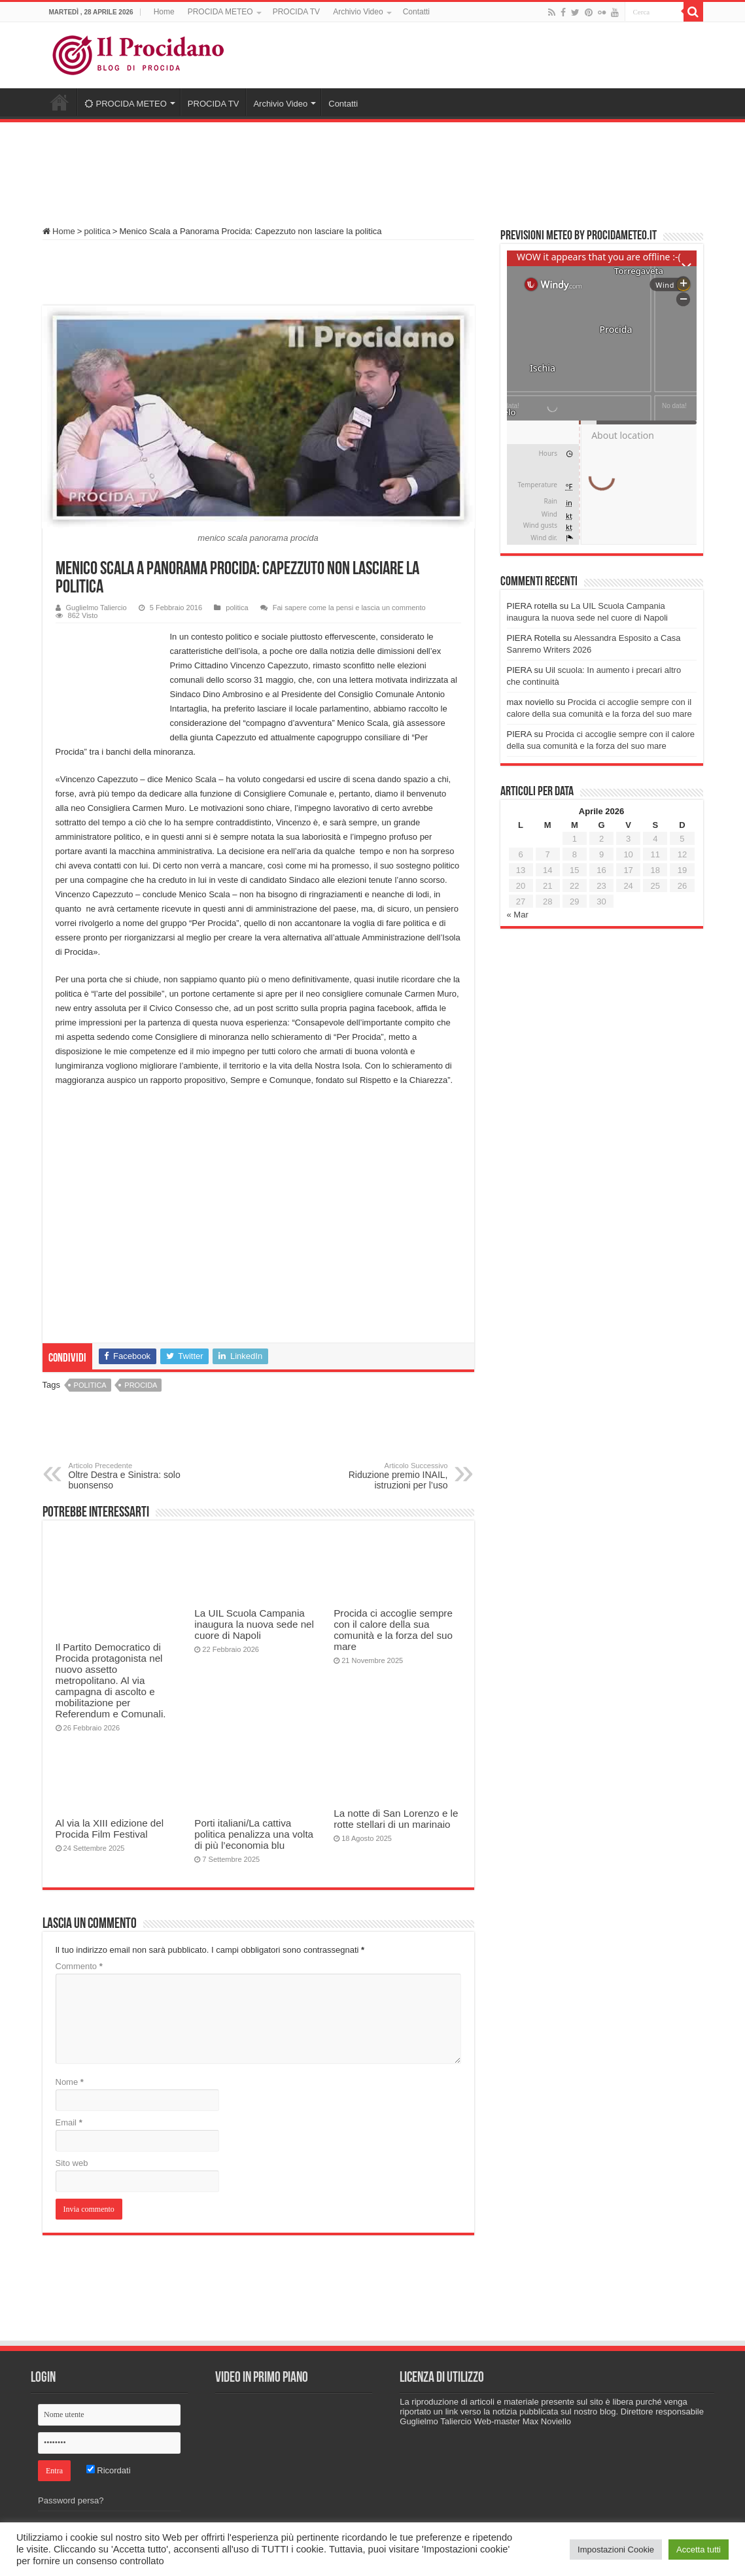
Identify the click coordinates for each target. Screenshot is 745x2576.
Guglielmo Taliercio (96, 607)
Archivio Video (358, 11)
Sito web (72, 2163)
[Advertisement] (373, 168)
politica (97, 231)
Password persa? (70, 2500)
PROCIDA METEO (220, 11)
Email (69, 2122)
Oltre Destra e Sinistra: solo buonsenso (136, 1476)
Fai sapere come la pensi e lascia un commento (349, 607)
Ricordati (108, 2470)
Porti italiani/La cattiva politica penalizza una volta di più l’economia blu (253, 1834)
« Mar (517, 914)
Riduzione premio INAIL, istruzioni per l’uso (381, 1476)
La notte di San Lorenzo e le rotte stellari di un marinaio (396, 1819)
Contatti (416, 11)
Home (164, 11)
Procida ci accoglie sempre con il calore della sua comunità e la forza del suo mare (393, 1629)
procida (140, 1385)
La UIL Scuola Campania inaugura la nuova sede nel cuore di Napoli (254, 1624)
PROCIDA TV (296, 11)
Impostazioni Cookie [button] (616, 2549)
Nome (70, 2082)
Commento (79, 1966)
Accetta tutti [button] (698, 2549)
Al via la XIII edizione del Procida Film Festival (110, 1828)
